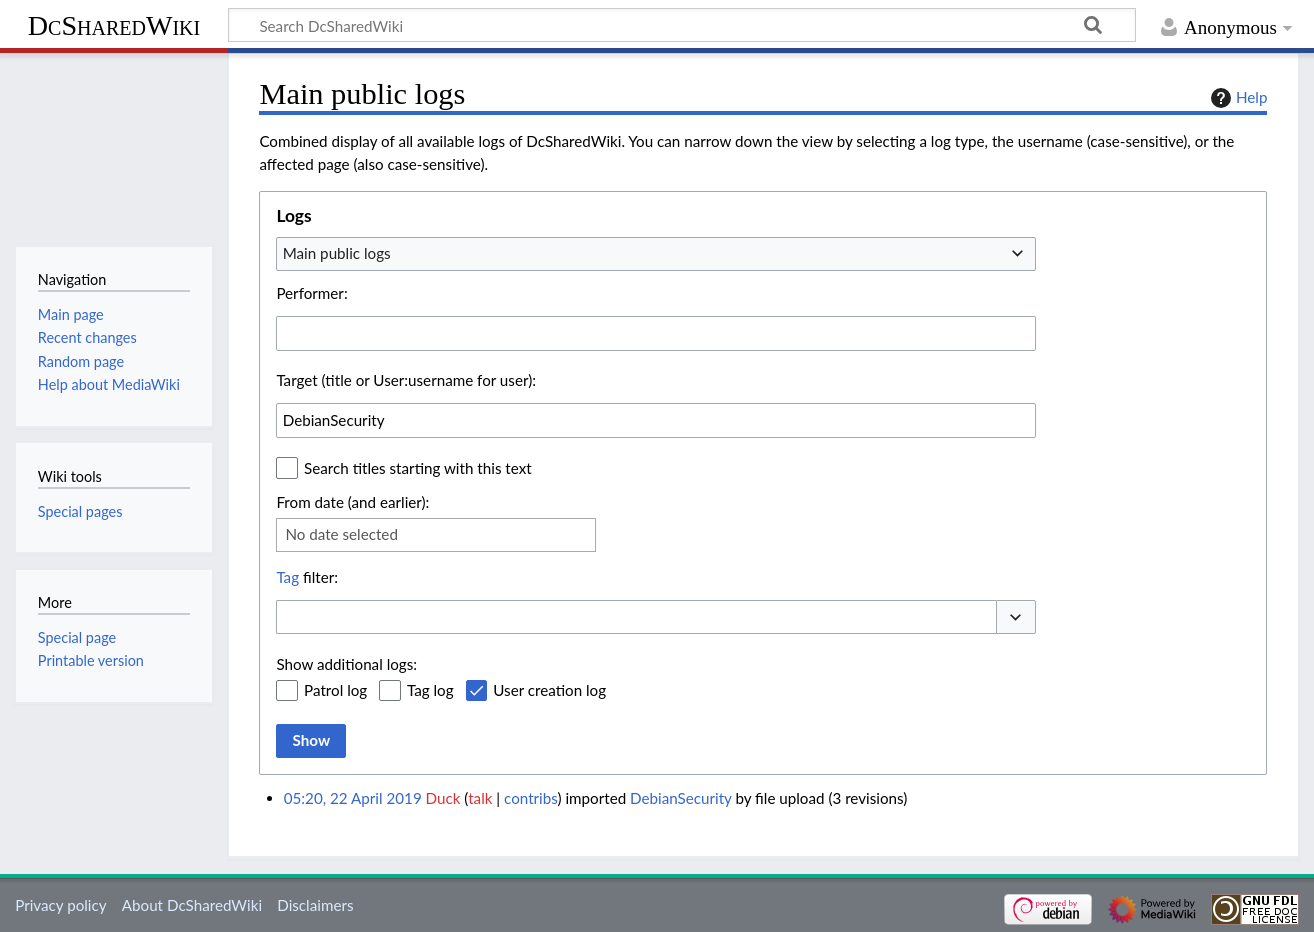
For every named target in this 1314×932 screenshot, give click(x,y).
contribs (530, 798)
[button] (1016, 617)
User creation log (549, 690)
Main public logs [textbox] (337, 253)
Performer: (311, 293)
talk (480, 798)
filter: (307, 577)
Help (1236, 98)
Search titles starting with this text (418, 468)
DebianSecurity (681, 798)
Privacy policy (60, 905)
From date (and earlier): (352, 502)
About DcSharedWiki (192, 905)
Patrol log (335, 690)
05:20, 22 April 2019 (353, 798)
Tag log (430, 690)
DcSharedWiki (114, 25)
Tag (287, 577)
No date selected (341, 534)
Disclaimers (315, 905)
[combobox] (656, 254)
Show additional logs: (346, 664)
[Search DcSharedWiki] (682, 25)
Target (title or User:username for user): (406, 380)
